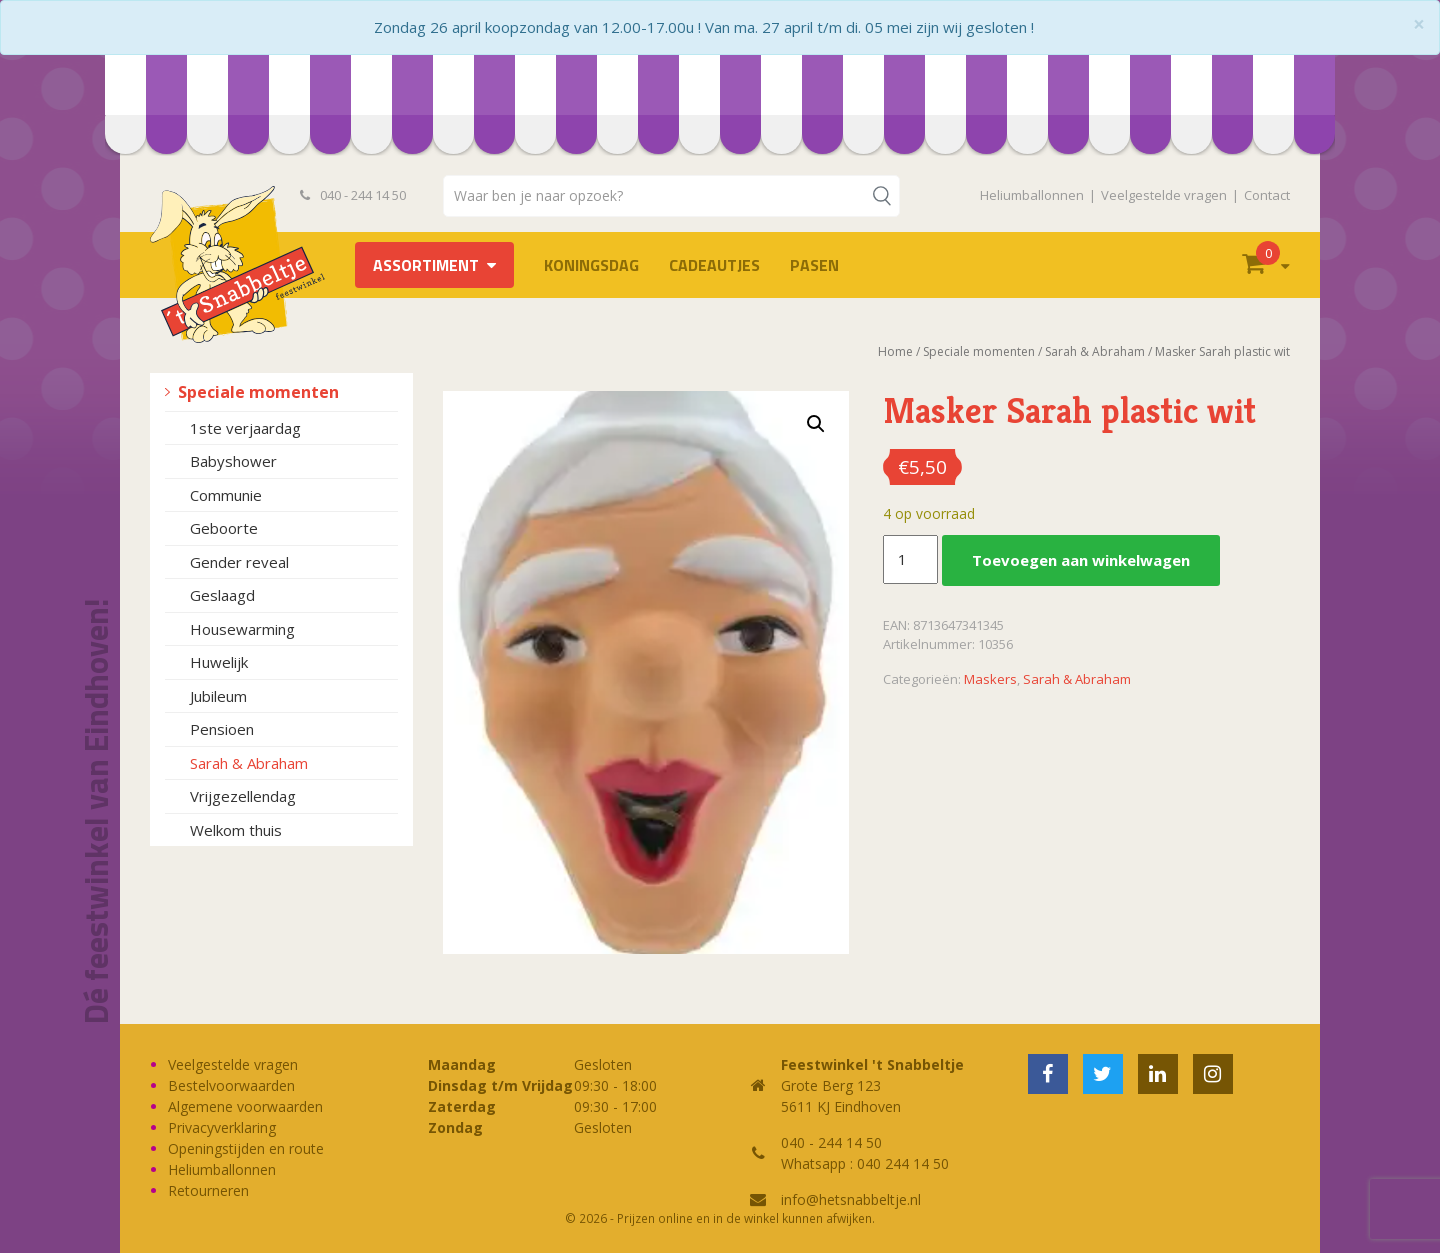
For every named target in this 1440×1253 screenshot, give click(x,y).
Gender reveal (239, 562)
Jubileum (218, 696)
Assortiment (426, 265)
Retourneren (208, 1190)
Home (895, 351)
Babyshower (233, 461)
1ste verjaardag (245, 428)
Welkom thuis (236, 830)
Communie (226, 495)
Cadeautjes (714, 265)
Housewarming (242, 629)
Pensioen (222, 729)
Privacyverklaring (222, 1127)
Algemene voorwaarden (245, 1106)
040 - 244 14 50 (353, 195)
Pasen (814, 265)
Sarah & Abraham (249, 763)
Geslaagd (222, 595)
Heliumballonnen (1032, 195)
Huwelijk (219, 662)
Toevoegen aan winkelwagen (1081, 560)
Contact (1267, 195)
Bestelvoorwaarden (231, 1085)
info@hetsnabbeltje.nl (851, 1199)
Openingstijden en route (246, 1148)
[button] (816, 424)
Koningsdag (591, 265)
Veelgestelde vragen (1164, 195)
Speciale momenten (258, 392)
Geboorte (224, 528)
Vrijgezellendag (243, 796)
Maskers (990, 679)
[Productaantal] (910, 560)
